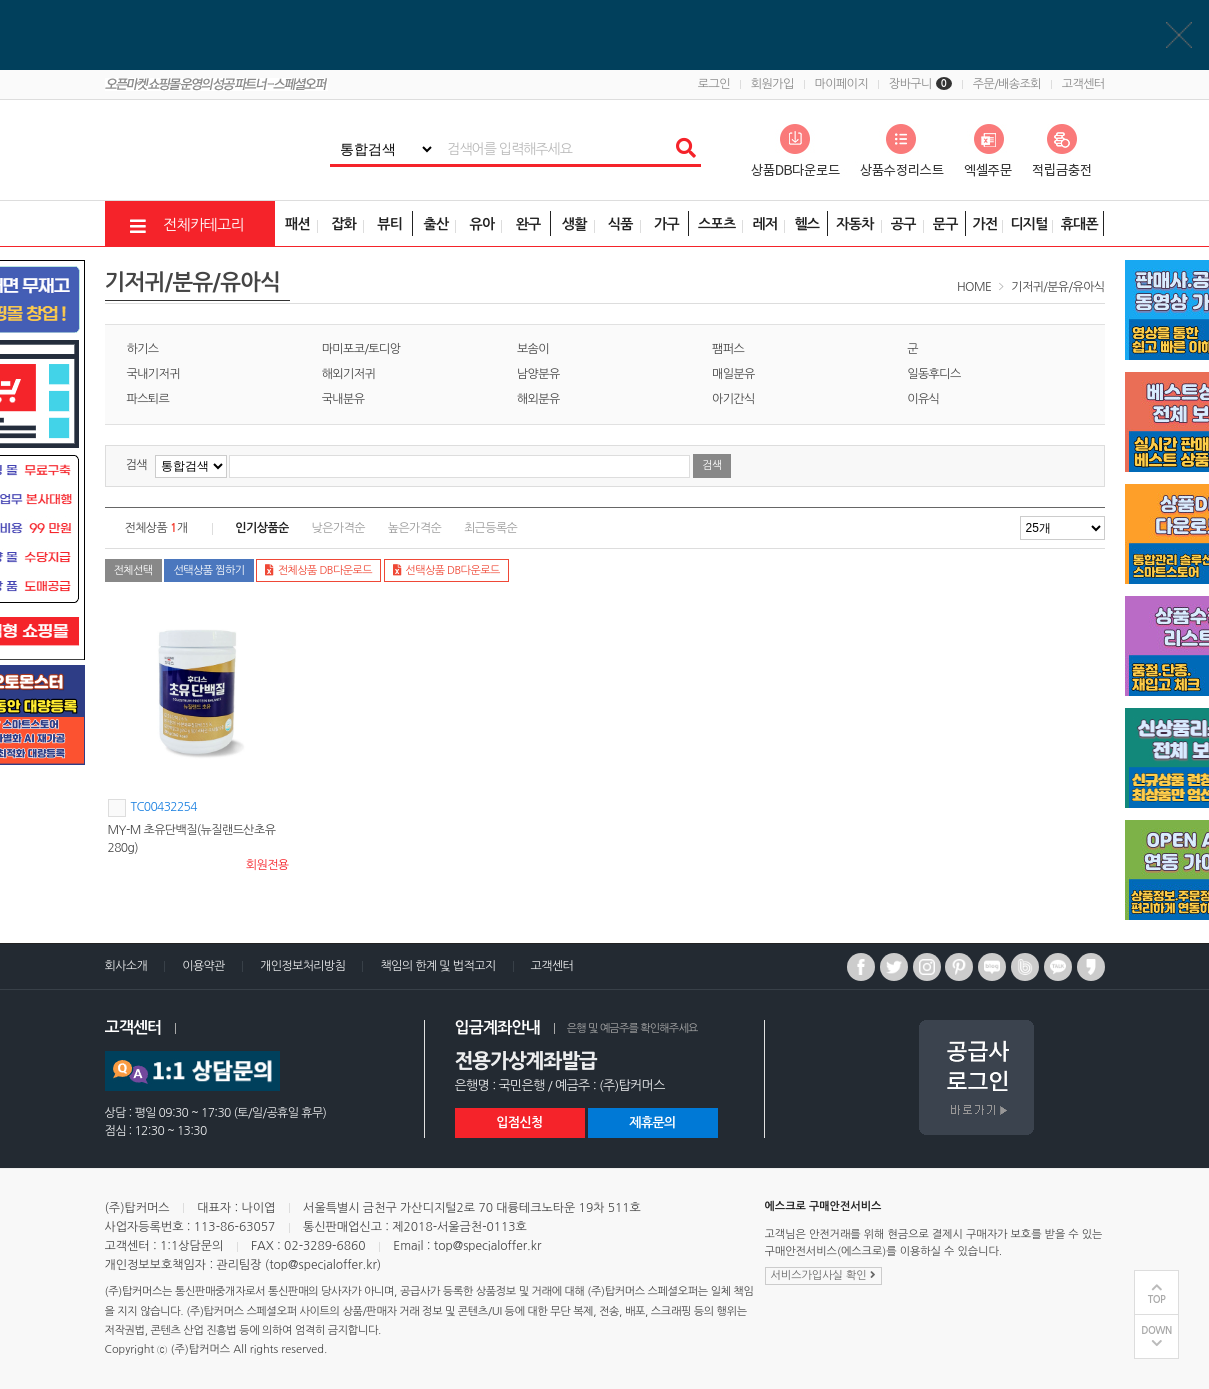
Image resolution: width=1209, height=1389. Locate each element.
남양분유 (538, 374)
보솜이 (533, 349)
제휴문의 (652, 1122)
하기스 (143, 349)
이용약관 (203, 966)
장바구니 (920, 84)
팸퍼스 (728, 349)
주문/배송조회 (1007, 84)
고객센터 (1083, 84)
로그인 (714, 84)
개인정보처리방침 (302, 966)
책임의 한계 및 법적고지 (437, 966)
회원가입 (772, 84)
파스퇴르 (148, 399)
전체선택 (133, 570)
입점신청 (519, 1122)
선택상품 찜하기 (208, 570)
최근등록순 (490, 528)
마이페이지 (841, 84)
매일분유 (733, 374)
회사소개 (126, 966)
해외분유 (538, 399)
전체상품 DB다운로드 (318, 570)
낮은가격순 (338, 528)
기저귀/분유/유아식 (1057, 287)
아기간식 (733, 399)
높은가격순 (414, 528)
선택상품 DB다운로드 (446, 570)
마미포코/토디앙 (361, 349)
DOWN (1156, 1330)
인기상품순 (261, 528)
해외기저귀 (348, 374)
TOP (1157, 1299)
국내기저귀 (153, 374)
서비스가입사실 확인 (823, 1275)
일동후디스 (933, 374)
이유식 (923, 399)
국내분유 (343, 399)
